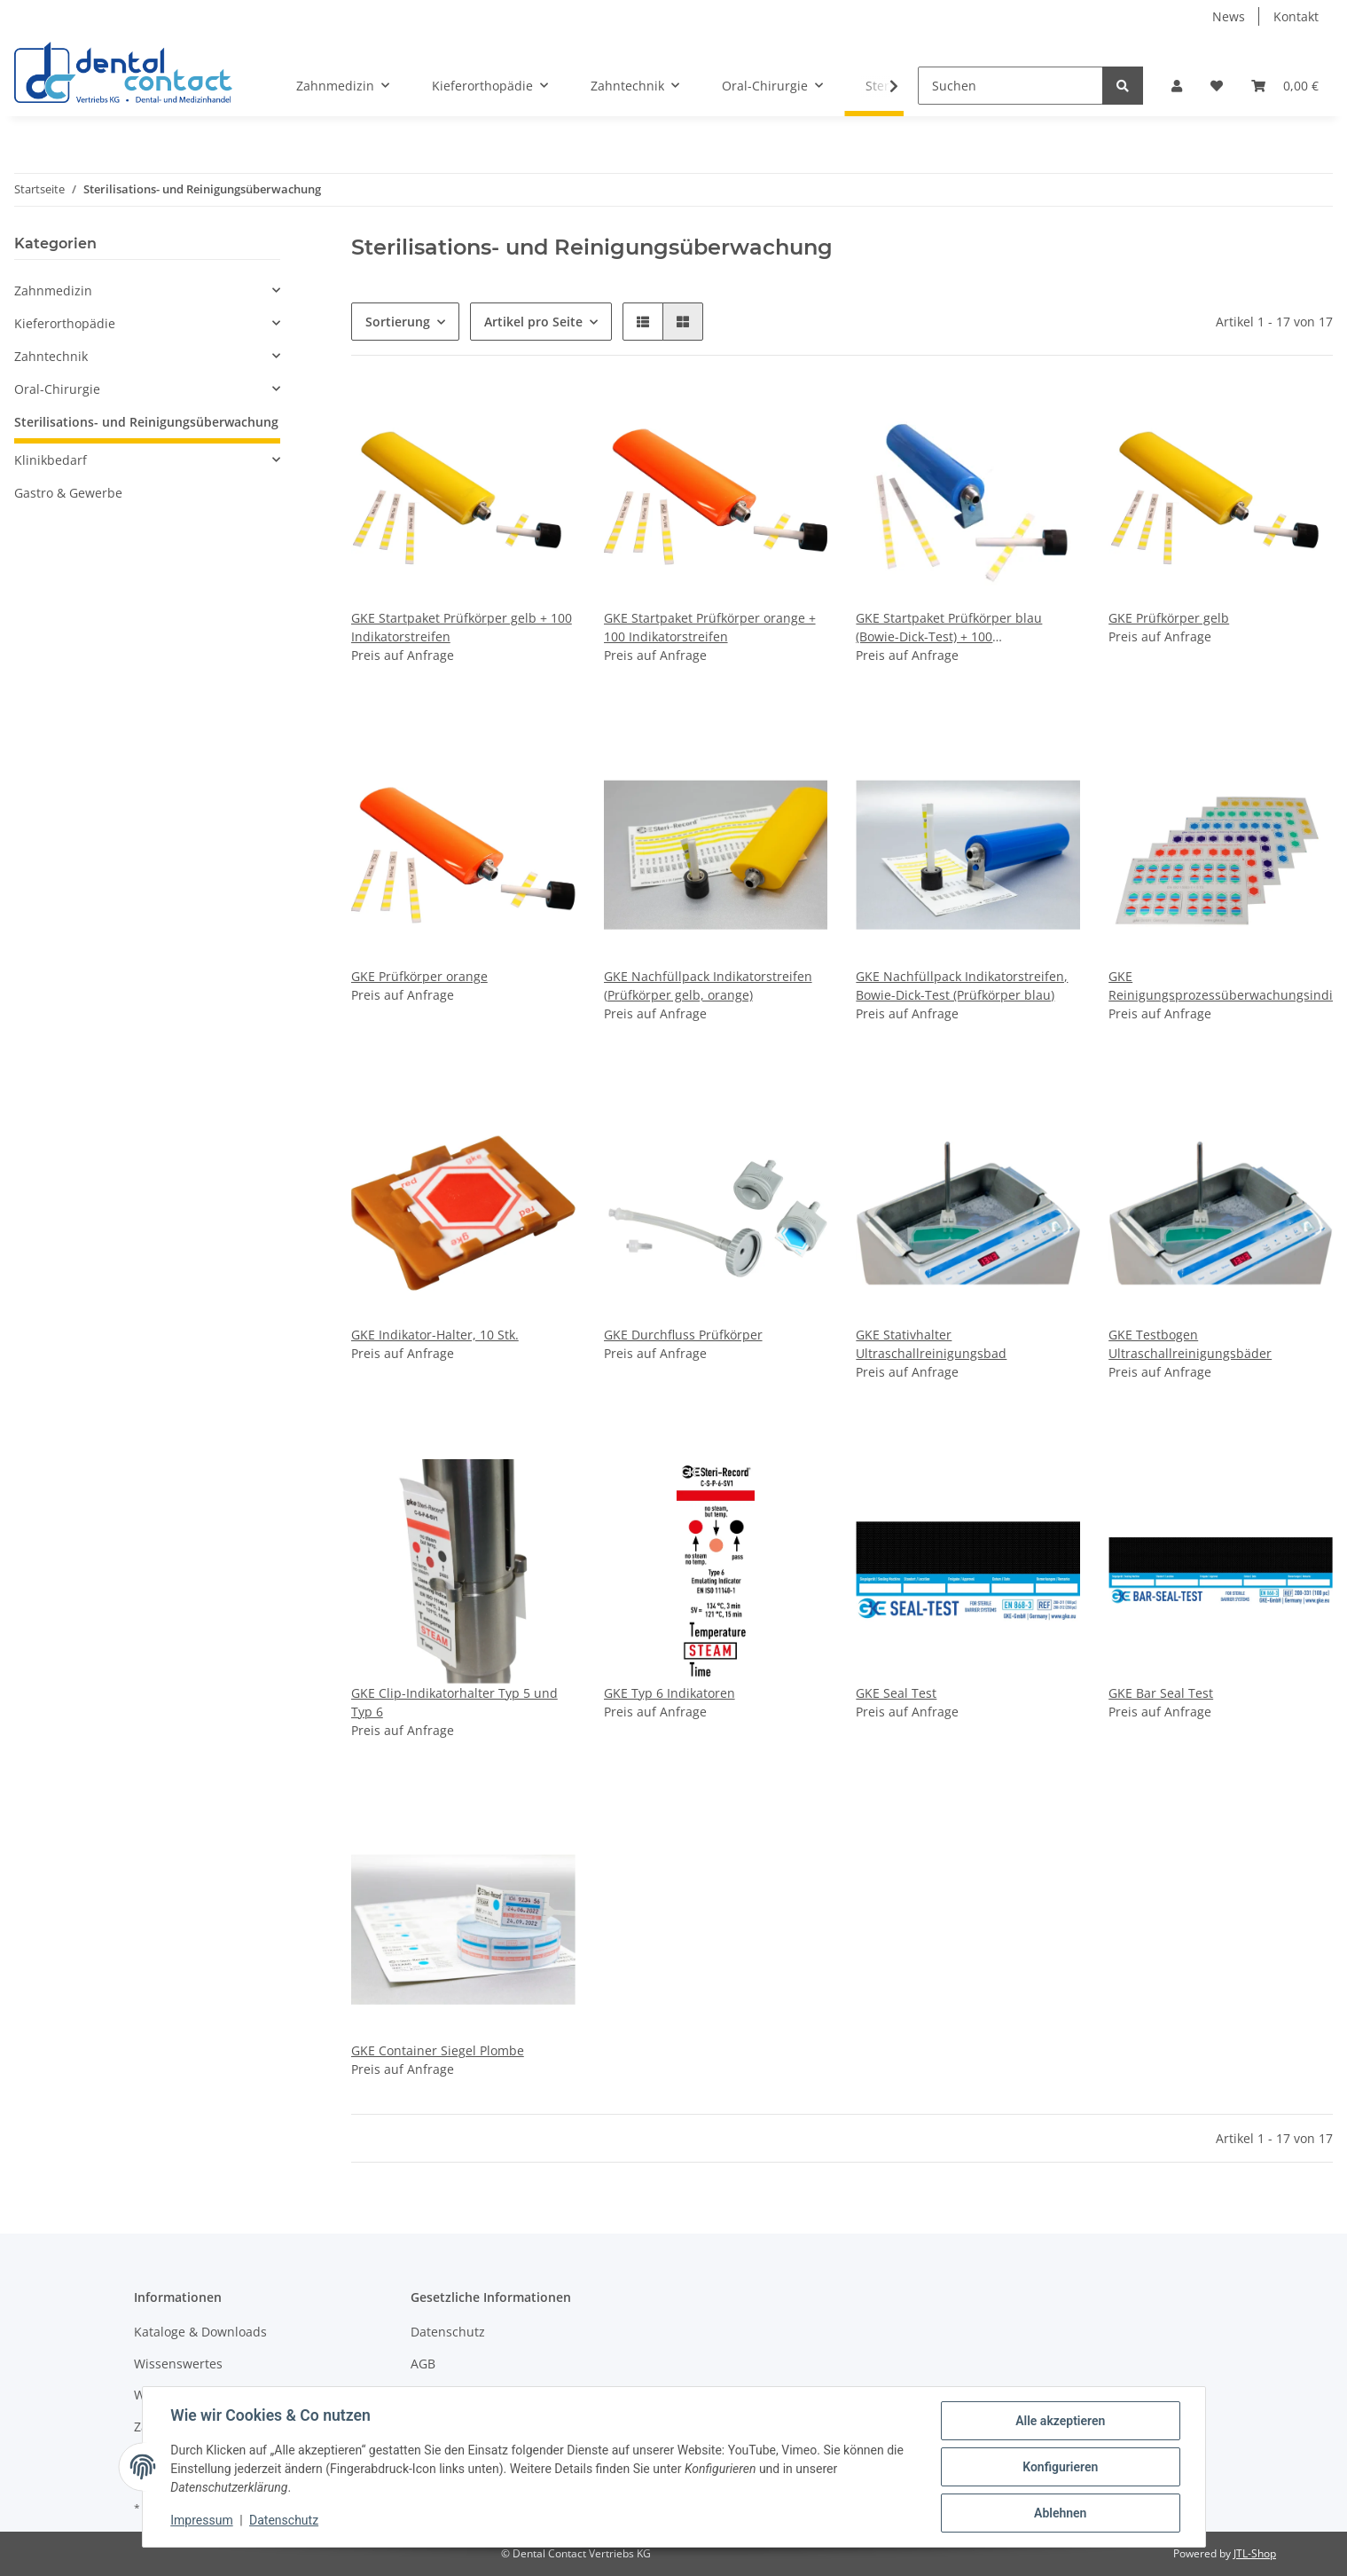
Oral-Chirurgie (57, 389)
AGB (423, 2363)
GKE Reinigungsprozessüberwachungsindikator (1220, 985)
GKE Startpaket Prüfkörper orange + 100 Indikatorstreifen (710, 627)
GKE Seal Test (896, 1693)
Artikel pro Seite (533, 321)
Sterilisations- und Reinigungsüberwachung (146, 421)
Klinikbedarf (50, 460)
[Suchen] (1010, 86)
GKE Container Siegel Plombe (437, 2050)
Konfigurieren (1060, 2467)
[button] (1176, 85)
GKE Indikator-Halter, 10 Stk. (435, 1334)
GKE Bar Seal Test (1160, 1693)
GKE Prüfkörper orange (419, 976)
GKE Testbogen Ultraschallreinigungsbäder (1190, 1344)
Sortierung (397, 321)
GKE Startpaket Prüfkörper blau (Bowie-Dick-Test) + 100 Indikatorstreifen (949, 627)
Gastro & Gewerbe (68, 492)
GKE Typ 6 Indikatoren (669, 1693)
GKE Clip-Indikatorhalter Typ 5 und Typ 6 (454, 1702)
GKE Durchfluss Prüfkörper (683, 1334)
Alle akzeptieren (1060, 2421)
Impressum (202, 2521)
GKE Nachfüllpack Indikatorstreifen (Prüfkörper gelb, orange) (708, 985)
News (1228, 16)
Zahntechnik (51, 356)
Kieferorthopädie (64, 323)
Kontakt (1296, 16)
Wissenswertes (178, 2363)
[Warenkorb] (1285, 85)
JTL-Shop (1254, 2553)
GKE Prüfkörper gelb (1168, 617)
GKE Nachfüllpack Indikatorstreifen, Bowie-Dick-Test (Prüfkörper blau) (962, 985)
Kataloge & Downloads (200, 2331)
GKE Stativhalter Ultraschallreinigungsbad (931, 1344)
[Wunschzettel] (1216, 85)
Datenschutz (448, 2331)
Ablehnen (1060, 2513)
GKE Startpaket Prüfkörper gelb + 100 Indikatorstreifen (461, 627)
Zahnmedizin (53, 290)
